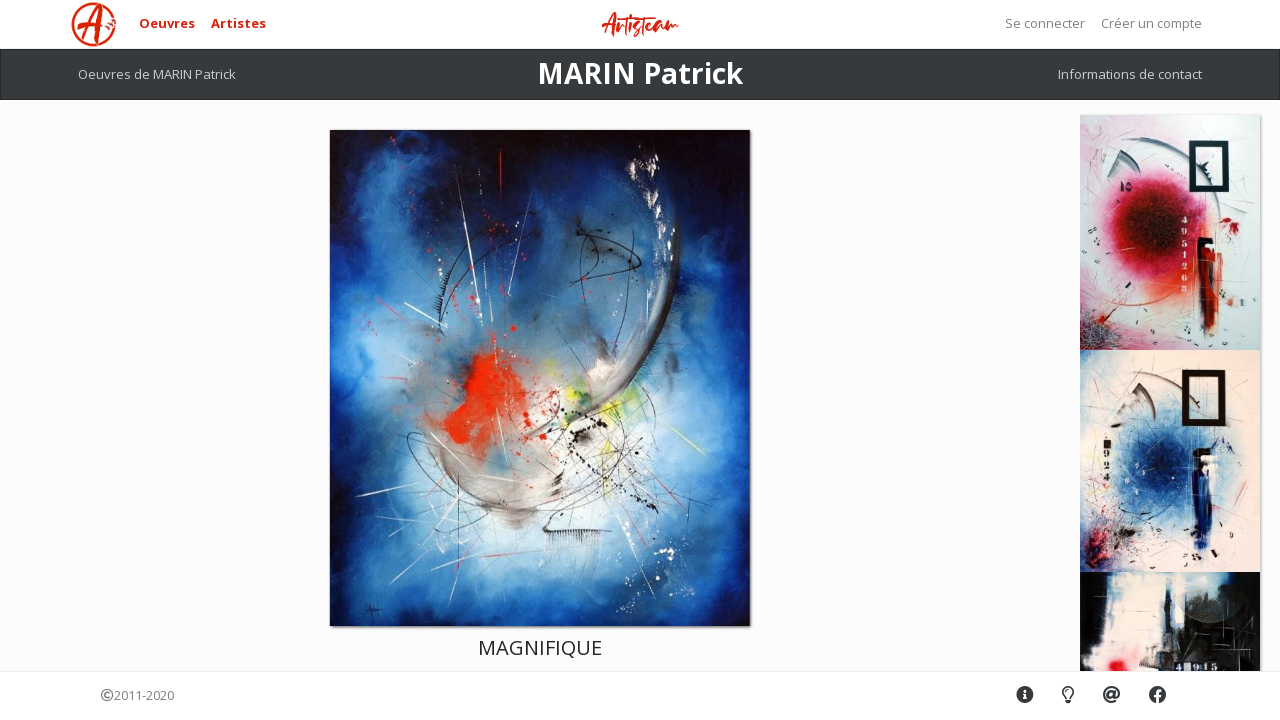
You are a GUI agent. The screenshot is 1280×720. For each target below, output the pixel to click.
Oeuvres (167, 23)
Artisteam (640, 25)
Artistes (238, 23)
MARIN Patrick (640, 73)
